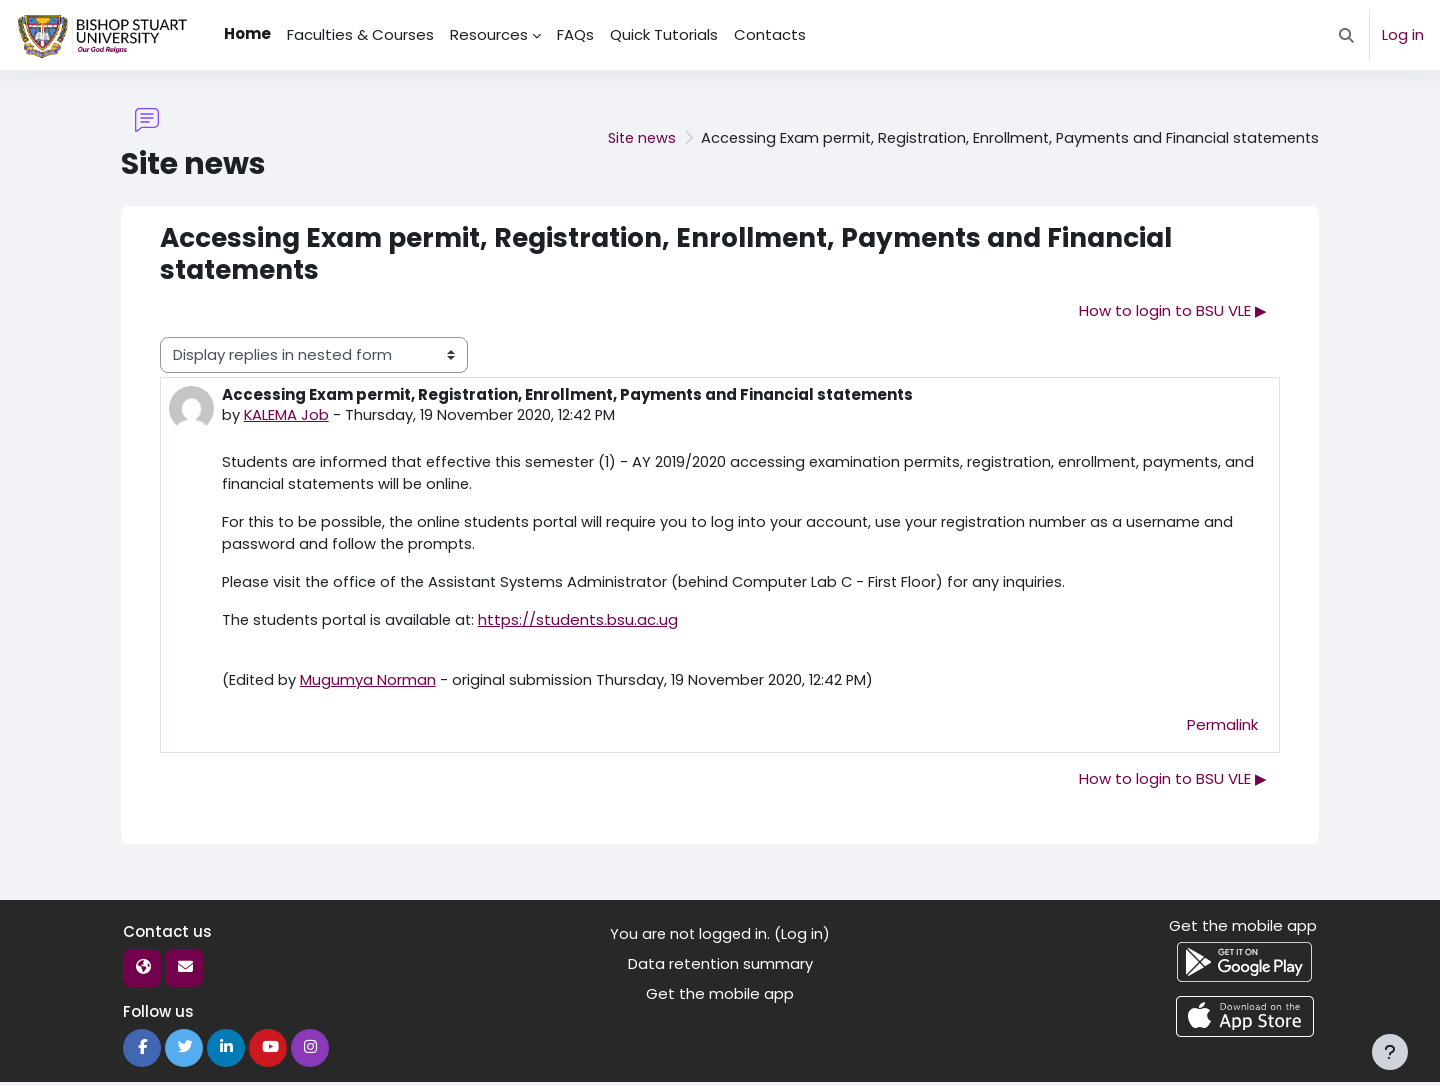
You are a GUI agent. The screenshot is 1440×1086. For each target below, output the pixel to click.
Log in (1403, 34)
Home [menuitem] (247, 33)
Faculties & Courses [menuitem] (360, 34)
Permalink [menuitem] (1222, 728)
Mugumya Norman (370, 683)
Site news (624, 137)
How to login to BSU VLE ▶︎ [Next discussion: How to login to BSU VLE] (1173, 310)
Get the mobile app (720, 998)
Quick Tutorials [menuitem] (664, 34)
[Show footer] (1390, 1052)
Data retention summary (720, 967)
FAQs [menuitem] (575, 34)
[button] (1346, 35)
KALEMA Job (287, 415)
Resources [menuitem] (489, 34)
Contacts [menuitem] (770, 34)
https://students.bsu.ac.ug (585, 622)
